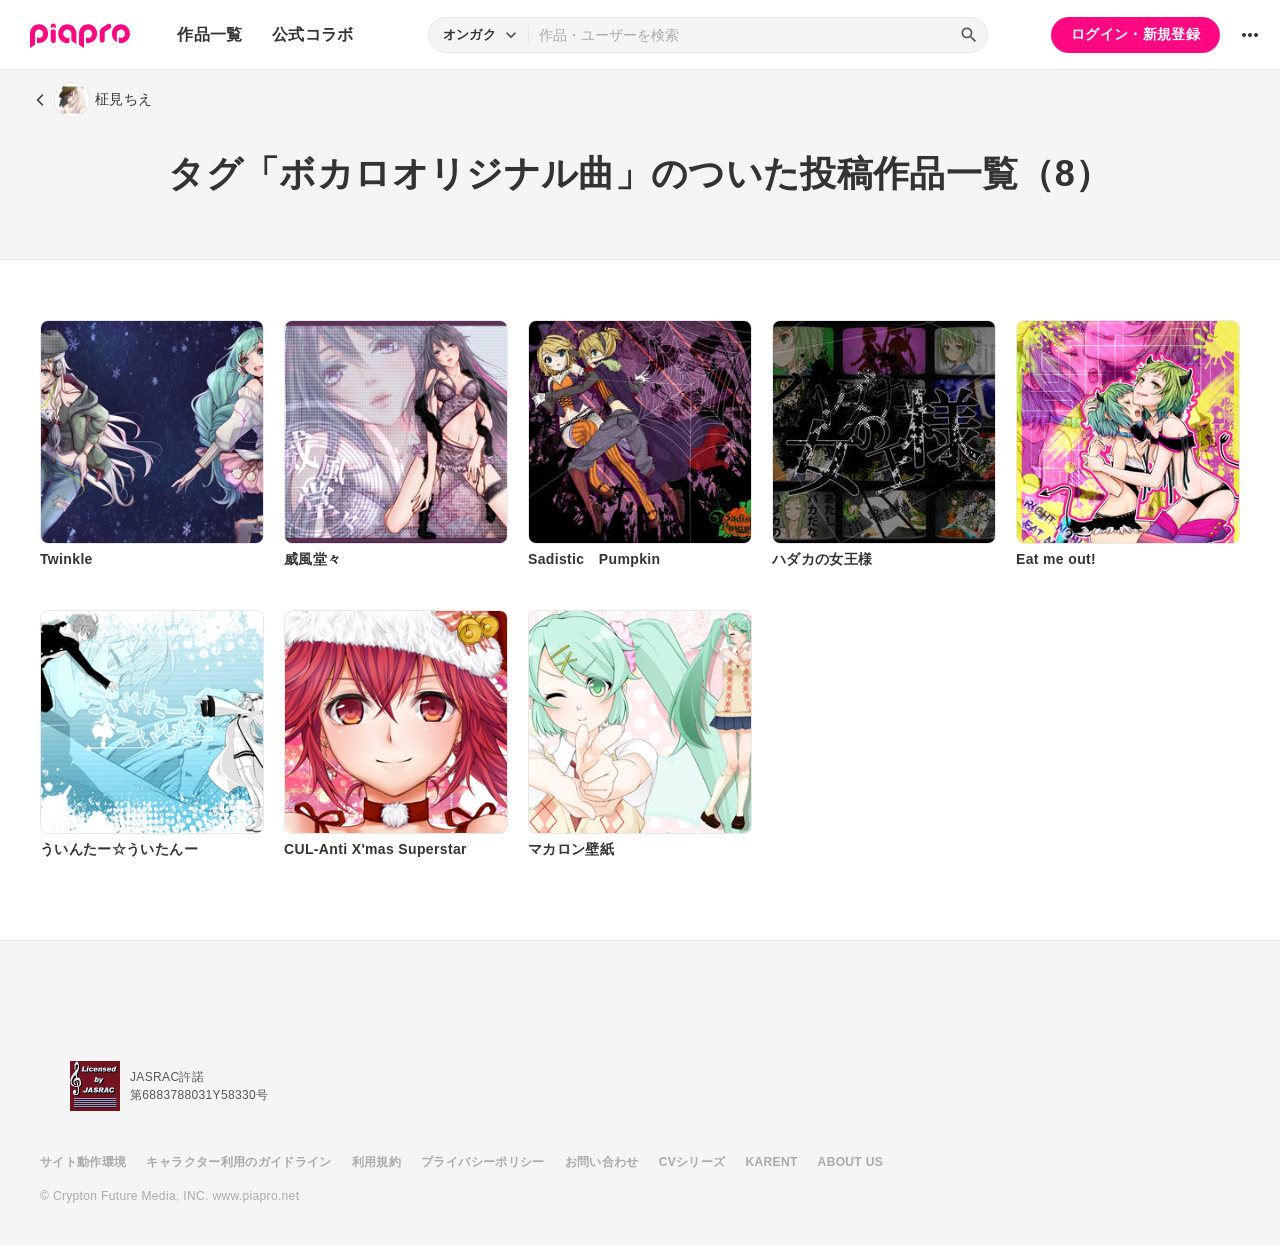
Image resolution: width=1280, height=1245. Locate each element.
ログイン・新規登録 (1135, 34)
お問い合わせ (602, 1162)
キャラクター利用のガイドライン (238, 1162)
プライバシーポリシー (483, 1162)
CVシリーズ (692, 1162)
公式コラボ (313, 34)
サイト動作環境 (83, 1162)
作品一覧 (209, 34)
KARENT (772, 1162)
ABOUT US (850, 1162)
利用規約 (376, 1162)
